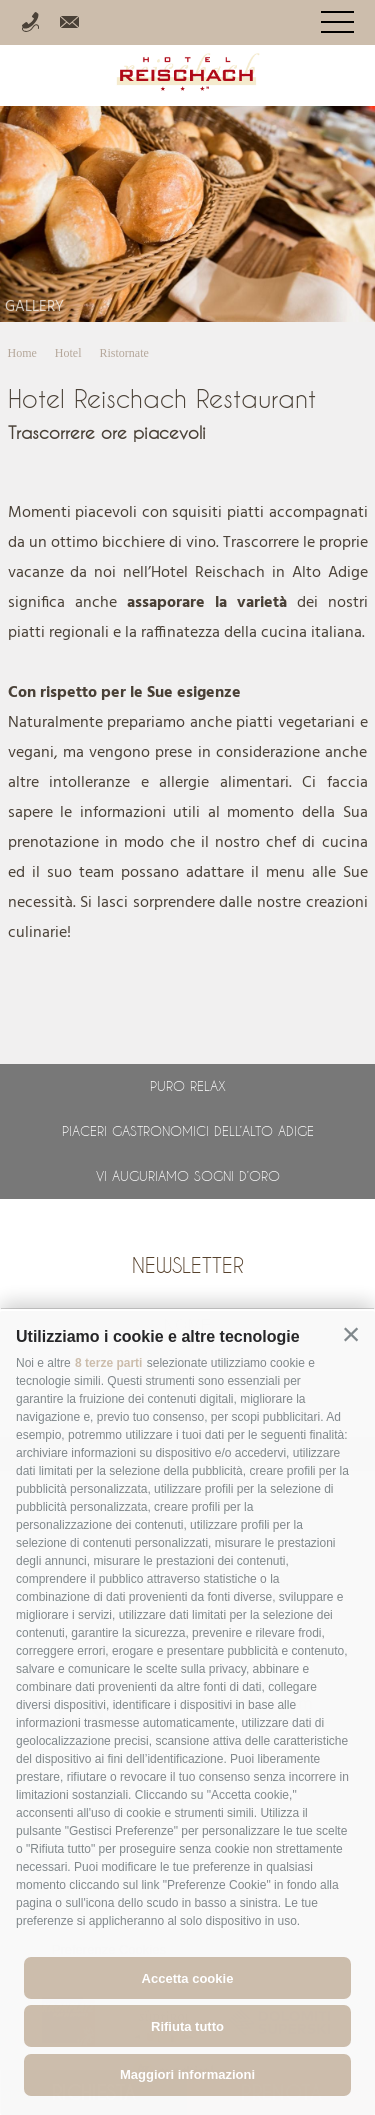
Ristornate (124, 353)
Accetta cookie (188, 1978)
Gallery (34, 307)
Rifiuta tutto (187, 2026)
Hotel (68, 353)
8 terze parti (108, 1363)
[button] (351, 1335)
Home (22, 353)
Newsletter (188, 1265)
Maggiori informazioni (187, 2074)
